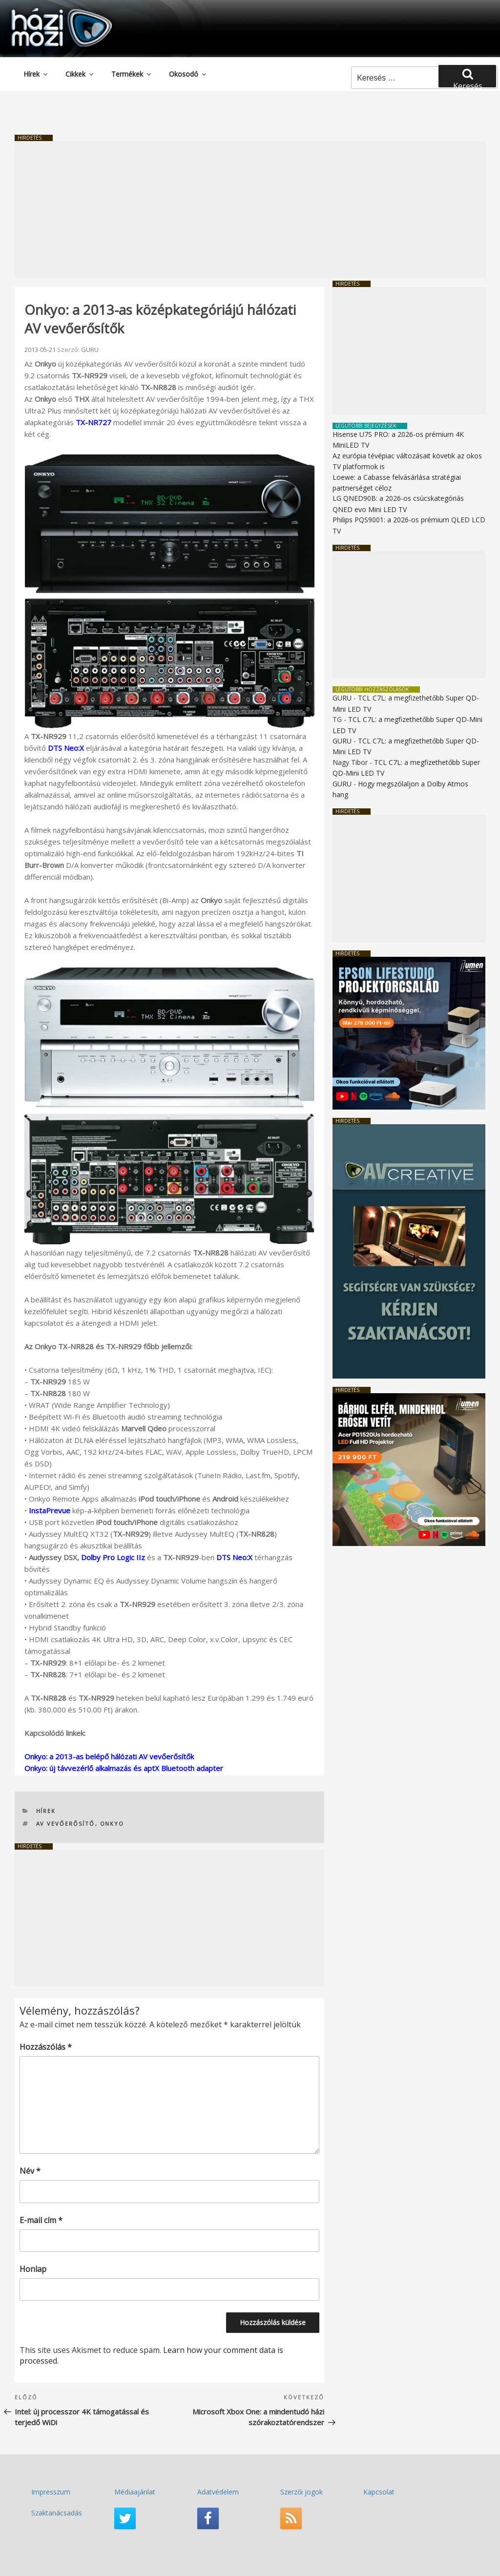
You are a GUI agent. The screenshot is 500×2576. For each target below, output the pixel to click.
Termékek (131, 74)
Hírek (36, 74)
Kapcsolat (379, 2491)
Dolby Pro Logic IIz (113, 1557)
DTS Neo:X (66, 748)
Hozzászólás (46, 2046)
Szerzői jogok (301, 2491)
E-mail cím (41, 2220)
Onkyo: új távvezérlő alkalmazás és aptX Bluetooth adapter (123, 1768)
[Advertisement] (250, 209)
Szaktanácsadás (56, 2512)
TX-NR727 (93, 422)
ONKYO (112, 1823)
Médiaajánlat (134, 2491)
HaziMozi (48, 11)
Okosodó (188, 74)
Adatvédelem (218, 2491)
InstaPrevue (49, 1510)
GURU (90, 349)
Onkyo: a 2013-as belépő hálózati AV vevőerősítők (109, 1756)
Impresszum (50, 2491)
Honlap (33, 2269)
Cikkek (80, 74)
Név (30, 2170)
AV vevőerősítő (65, 1823)
